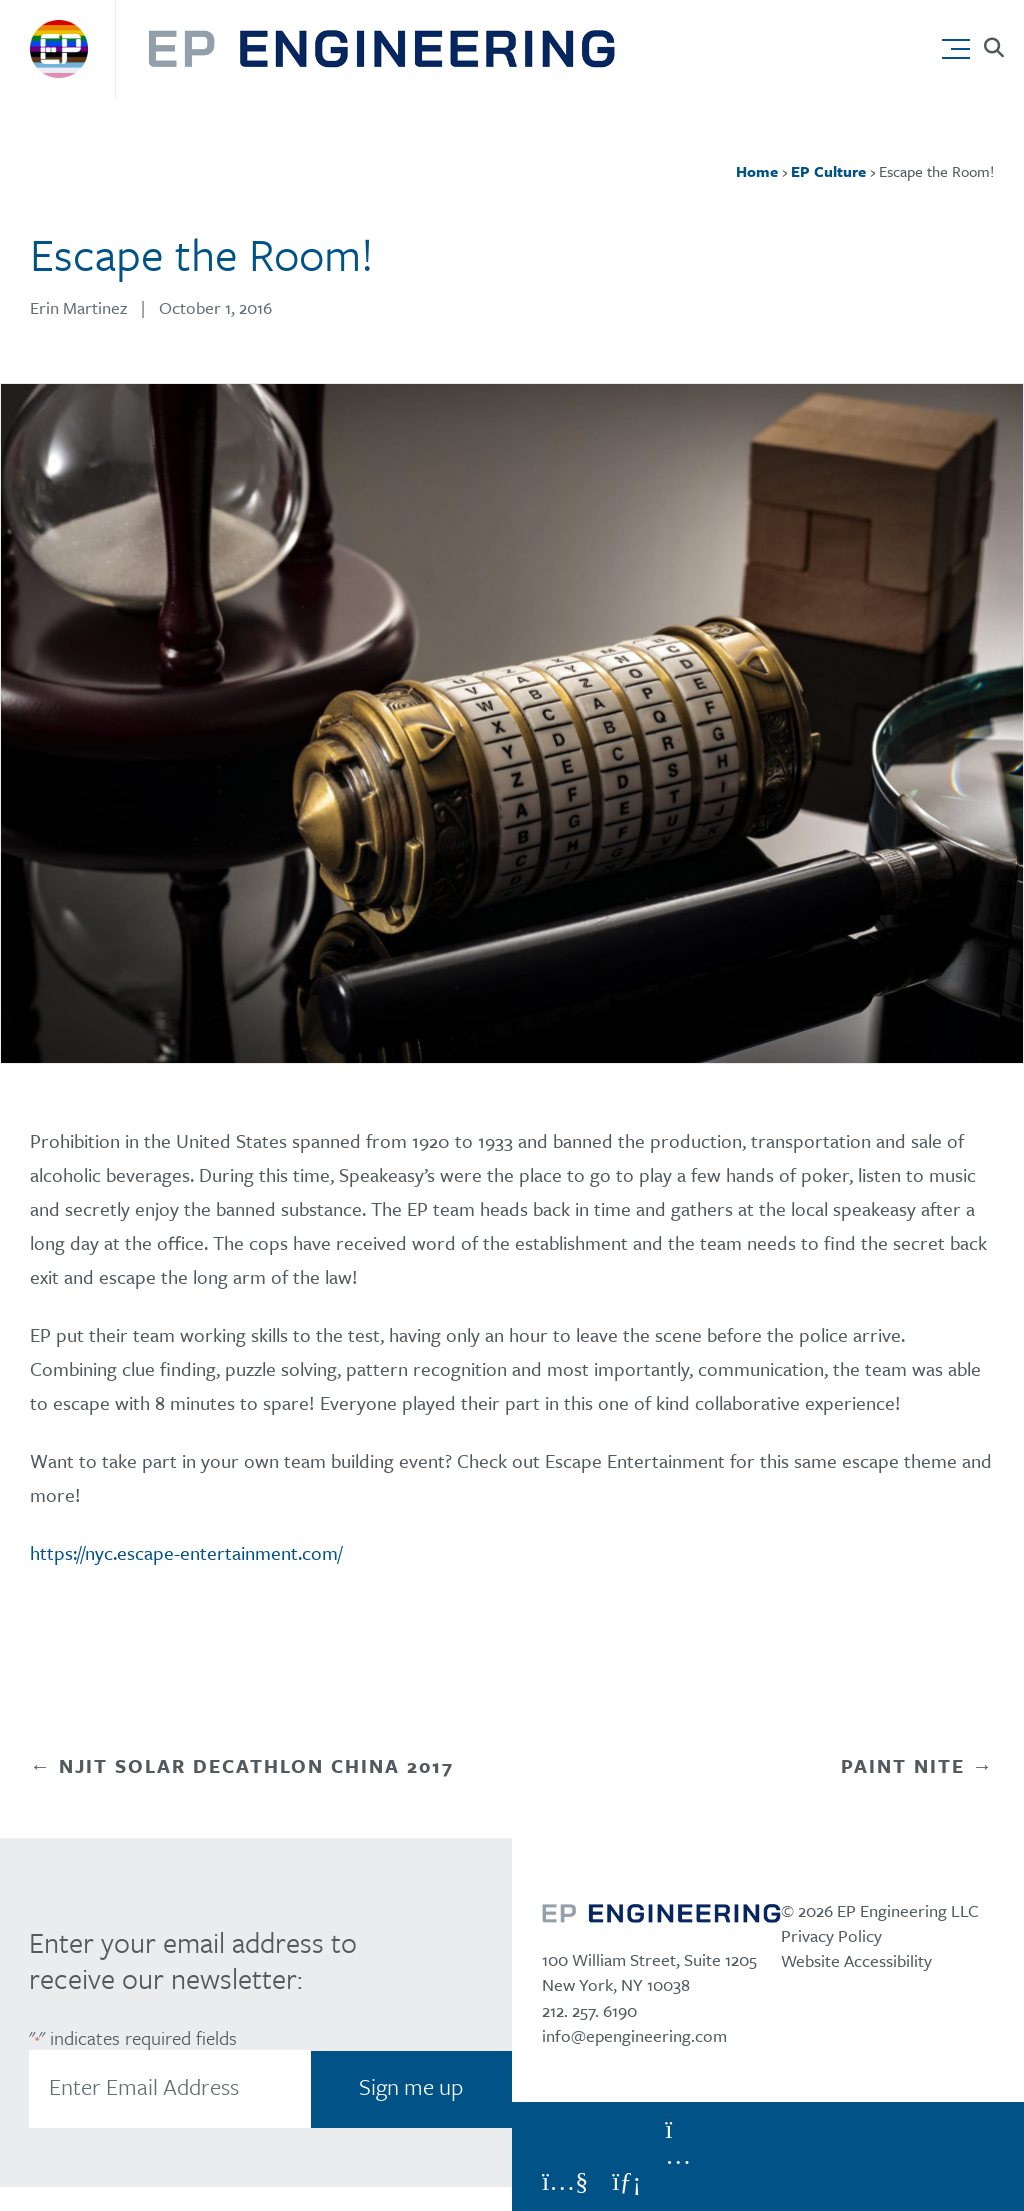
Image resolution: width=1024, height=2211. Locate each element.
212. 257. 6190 (589, 2010)
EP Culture (828, 171)
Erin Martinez (78, 307)
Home (757, 171)
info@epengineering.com (634, 2035)
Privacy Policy (831, 1935)
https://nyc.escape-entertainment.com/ (186, 1552)
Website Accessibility (856, 1960)
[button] (960, 44)
